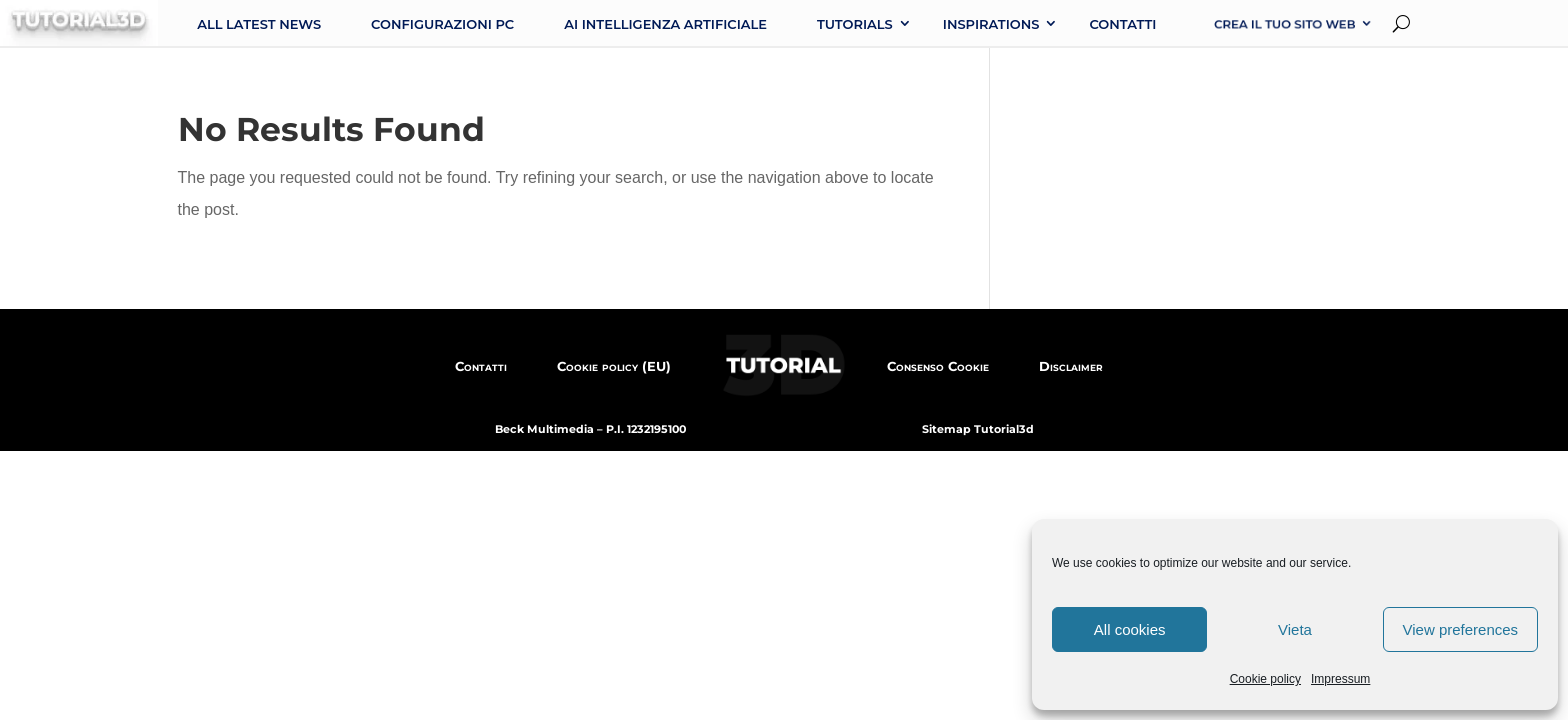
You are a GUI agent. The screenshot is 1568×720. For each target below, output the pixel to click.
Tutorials (855, 24)
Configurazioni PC (442, 24)
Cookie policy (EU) (614, 366)
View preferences (1461, 629)
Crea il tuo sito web (1285, 24)
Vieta (1295, 629)
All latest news (259, 24)
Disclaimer (1071, 366)
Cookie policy (1265, 679)
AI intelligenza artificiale (665, 24)
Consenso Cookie (938, 366)
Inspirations (991, 24)
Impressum (1340, 679)
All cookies (1130, 629)
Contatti (1122, 24)
